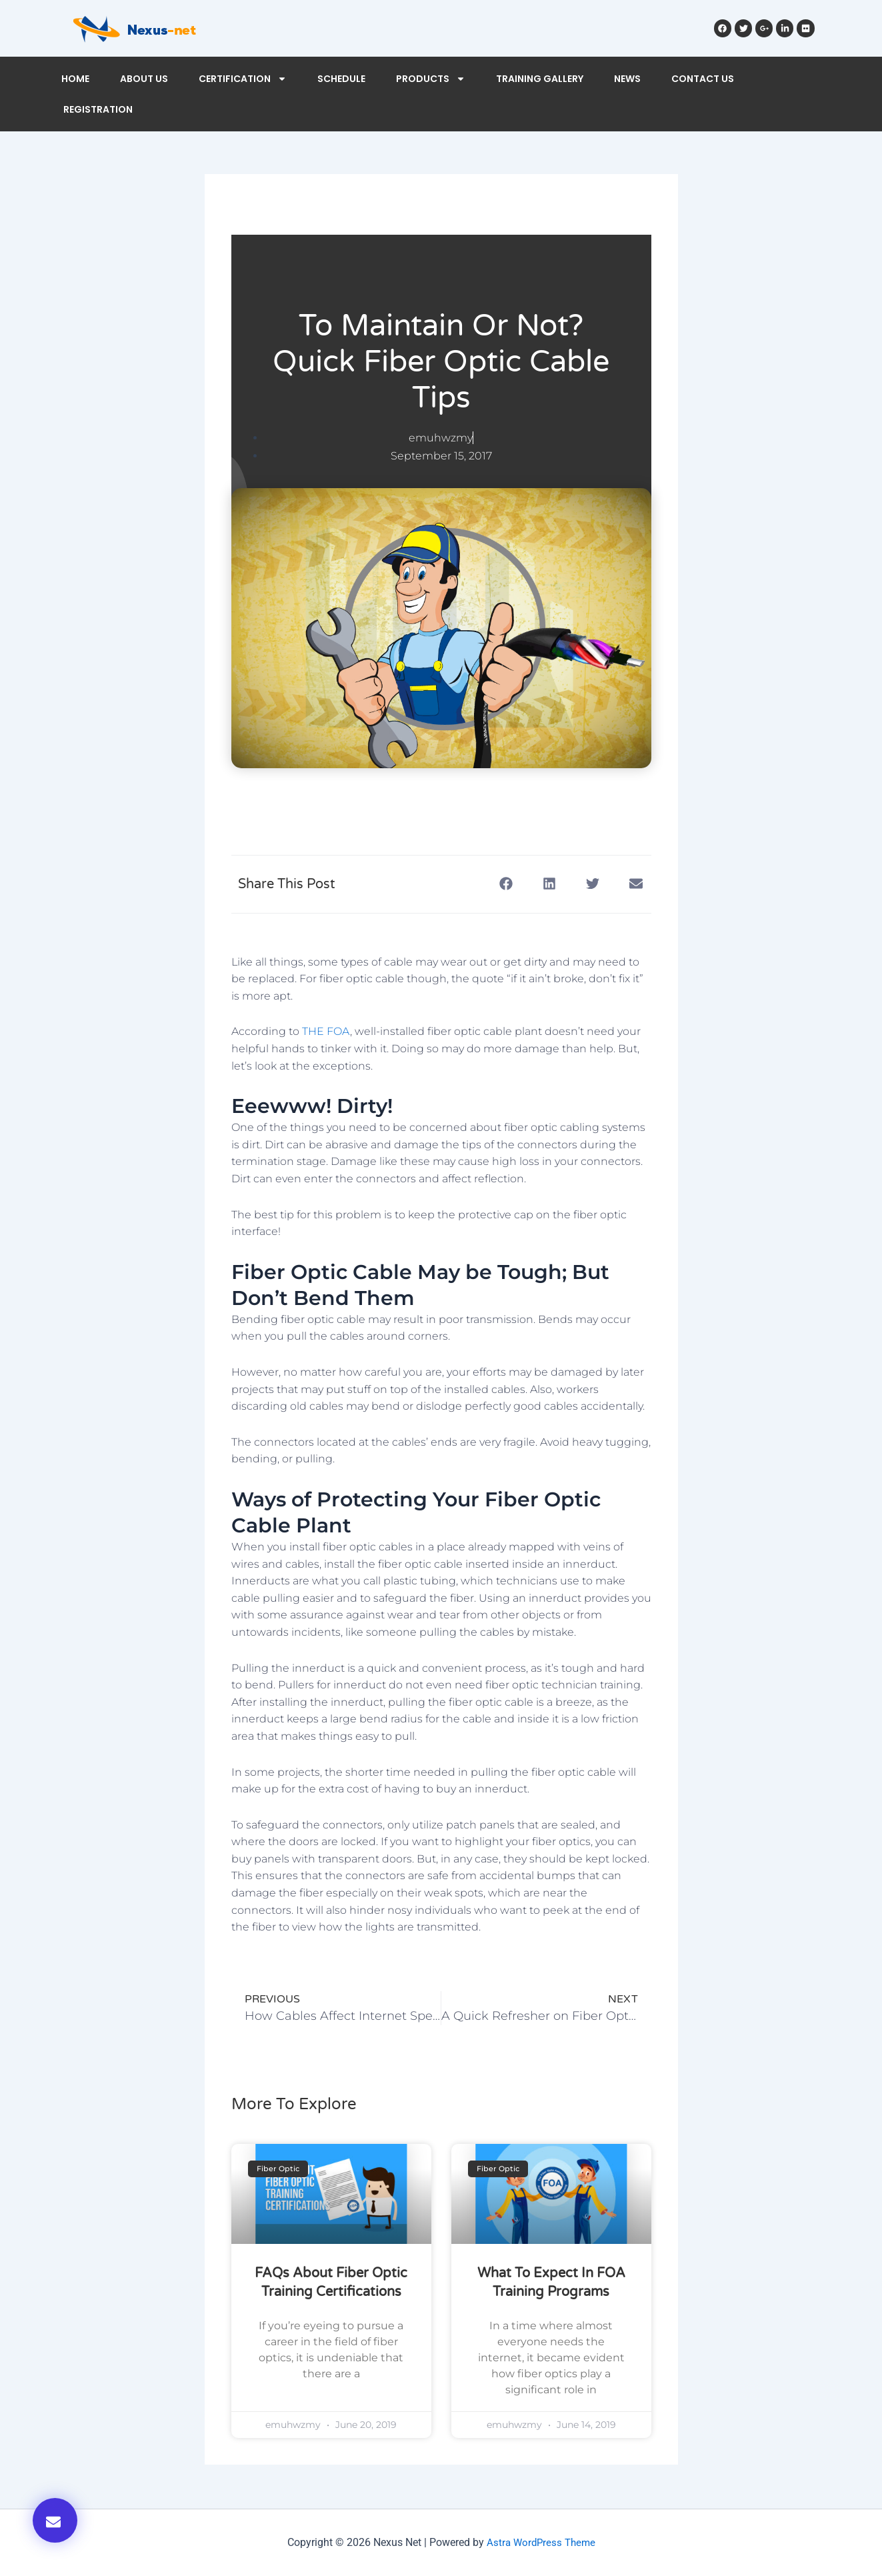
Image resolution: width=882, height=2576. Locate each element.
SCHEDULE (341, 78)
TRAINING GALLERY (539, 78)
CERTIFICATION (243, 78)
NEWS (627, 78)
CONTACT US (702, 78)
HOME (75, 78)
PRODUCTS (430, 78)
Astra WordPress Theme (540, 2542)
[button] (55, 2520)
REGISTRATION (98, 109)
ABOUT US (144, 78)
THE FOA (326, 1031)
